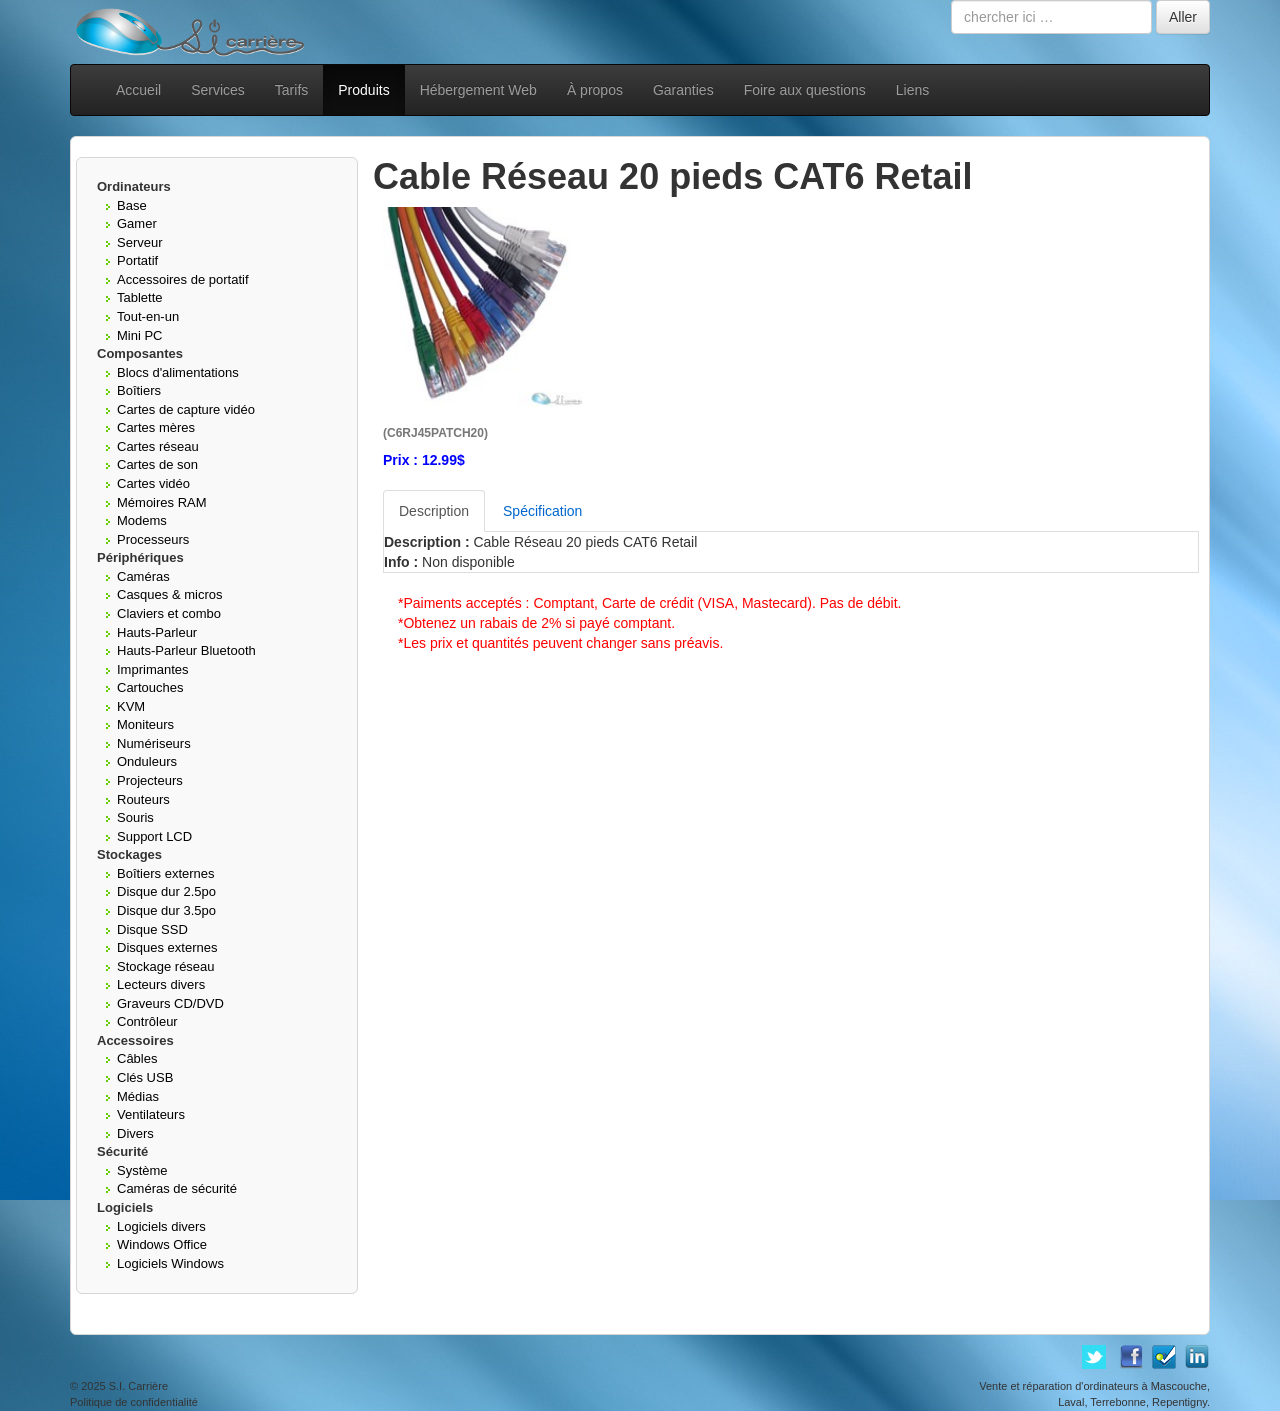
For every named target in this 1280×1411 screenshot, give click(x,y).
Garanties (683, 90)
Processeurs (153, 539)
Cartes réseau (158, 446)
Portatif (137, 260)
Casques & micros (169, 594)
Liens (912, 90)
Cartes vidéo (153, 483)
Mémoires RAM (162, 502)
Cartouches (150, 687)
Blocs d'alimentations (178, 372)
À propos (595, 90)
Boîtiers (139, 390)
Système (142, 1170)
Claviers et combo (169, 613)
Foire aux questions (805, 90)
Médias (138, 1096)
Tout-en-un (148, 316)
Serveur (140, 242)
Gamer (137, 223)
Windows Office (162, 1244)
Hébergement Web (478, 90)
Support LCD (154, 836)
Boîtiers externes (166, 873)
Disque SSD (152, 929)
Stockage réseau (166, 966)
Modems (142, 520)
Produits (363, 90)
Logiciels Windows (170, 1263)
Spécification (542, 511)
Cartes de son (157, 464)
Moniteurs (145, 724)
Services (218, 90)
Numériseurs (154, 743)
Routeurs (143, 799)
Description (434, 511)
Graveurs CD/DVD (170, 1003)
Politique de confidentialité (134, 1402)
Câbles (137, 1058)
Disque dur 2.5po (166, 891)
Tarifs (291, 90)
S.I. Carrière (138, 1386)
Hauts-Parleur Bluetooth (186, 650)
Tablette (140, 297)
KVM (131, 706)
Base (132, 205)
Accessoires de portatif (183, 279)
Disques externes (167, 947)
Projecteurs (150, 780)
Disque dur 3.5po (166, 910)
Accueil (138, 90)
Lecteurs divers (161, 984)
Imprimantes (153, 669)
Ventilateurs (151, 1114)
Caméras (143, 576)
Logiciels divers (161, 1226)
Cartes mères (156, 427)
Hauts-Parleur (157, 632)
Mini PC (140, 335)
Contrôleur (147, 1021)
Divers (135, 1133)
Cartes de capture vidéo (186, 409)
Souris (135, 817)
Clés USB (145, 1077)
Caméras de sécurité (177, 1188)
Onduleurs (147, 761)
